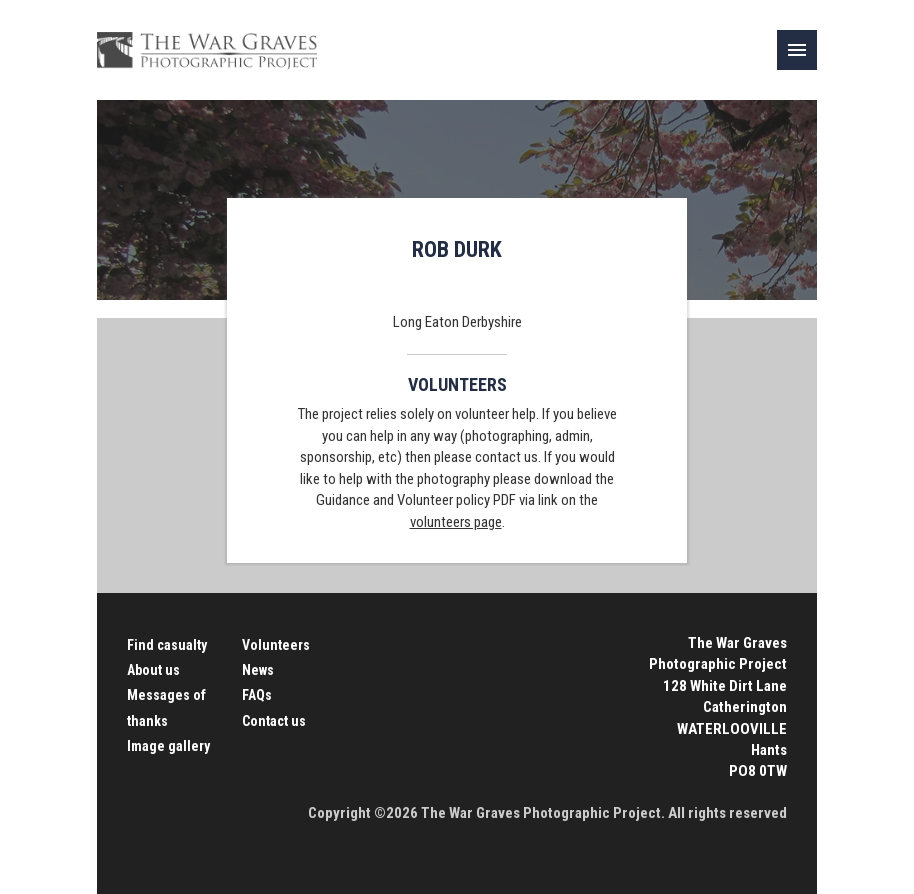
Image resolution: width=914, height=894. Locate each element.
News (258, 670)
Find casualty (167, 645)
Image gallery (168, 746)
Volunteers (276, 645)
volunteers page (456, 522)
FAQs (257, 695)
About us (153, 670)
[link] (797, 50)
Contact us (274, 721)
